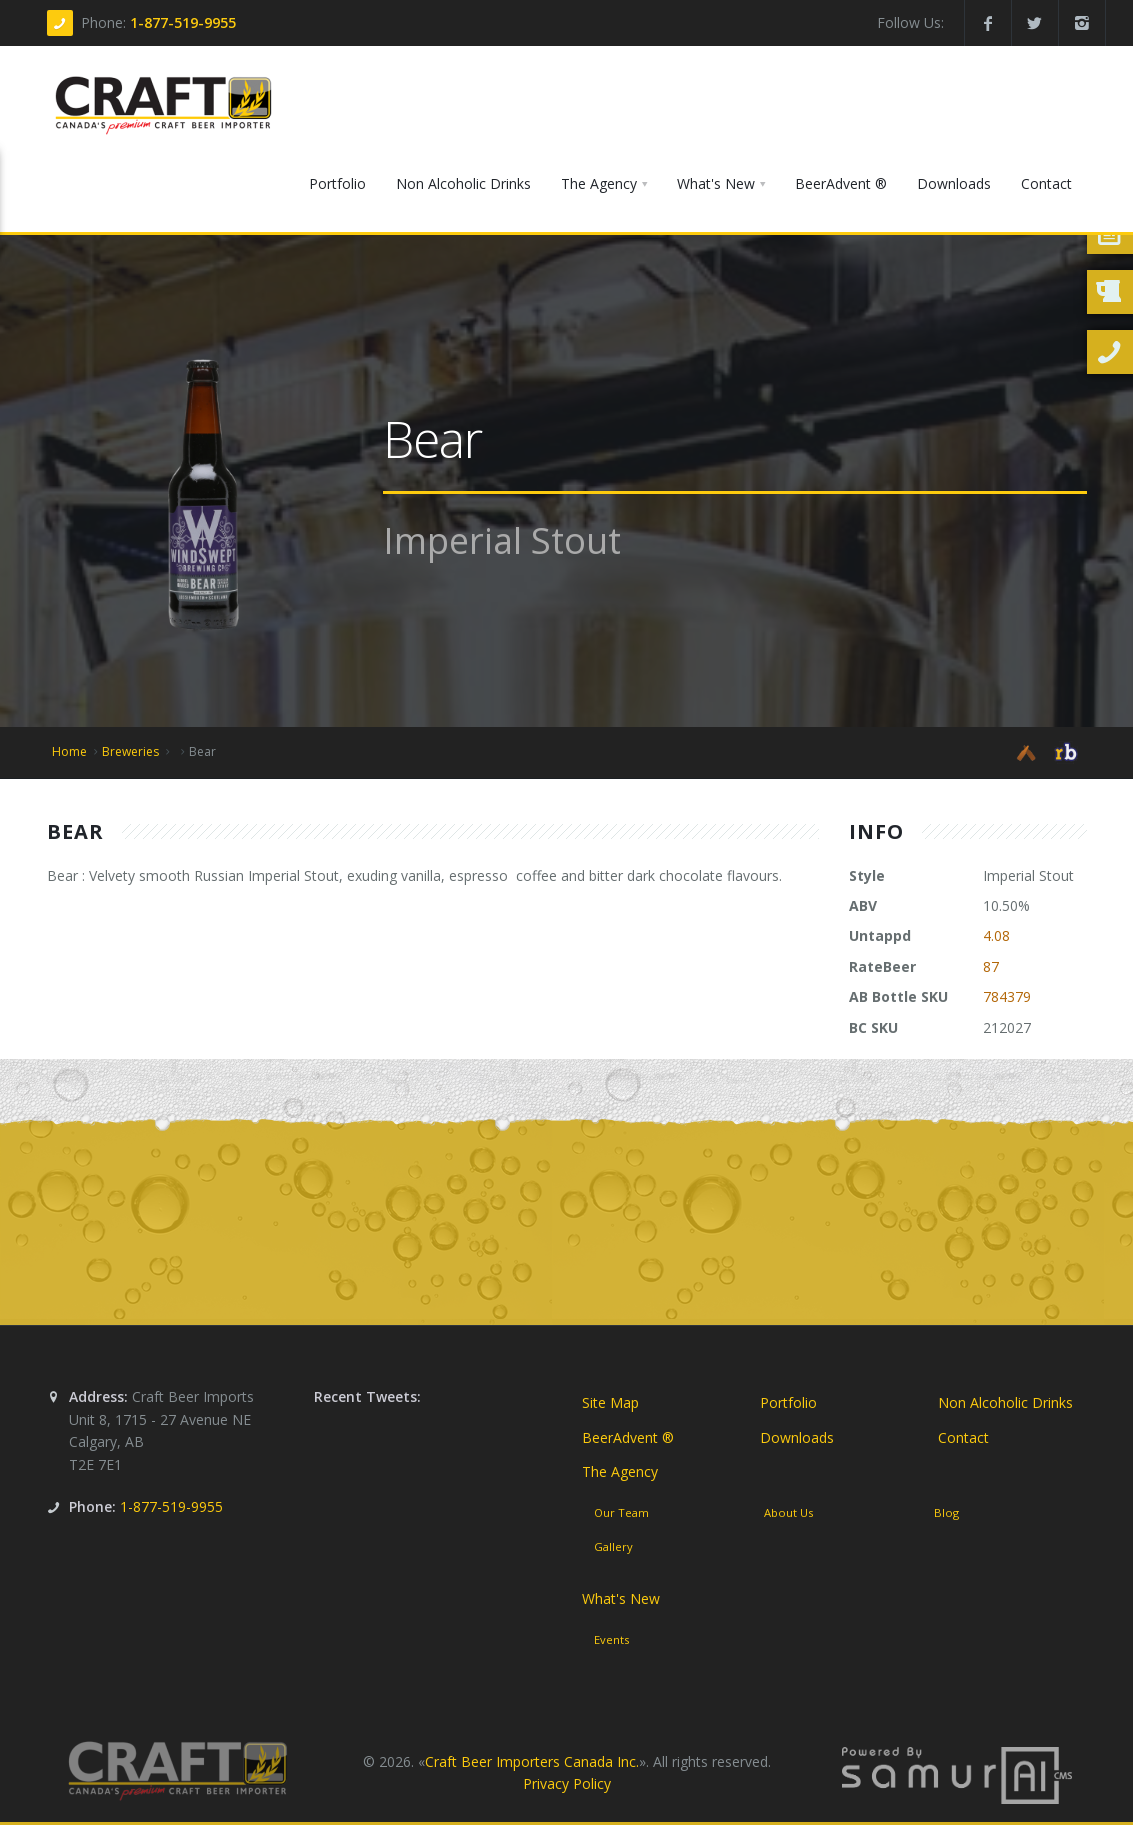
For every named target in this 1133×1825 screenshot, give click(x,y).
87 (991, 966)
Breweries (130, 751)
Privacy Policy (567, 1783)
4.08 (996, 935)
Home (69, 751)
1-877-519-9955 (183, 22)
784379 (1007, 996)
